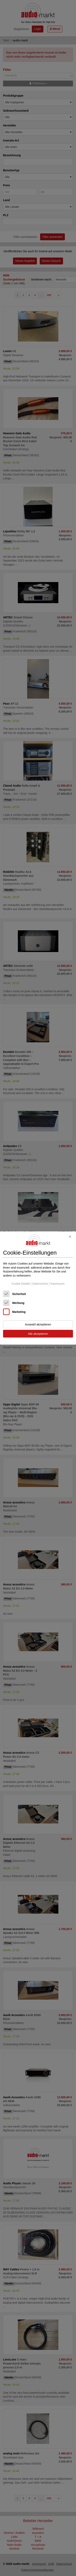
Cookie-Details (21, 1283)
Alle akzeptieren (38, 1333)
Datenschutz (40, 1283)
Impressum (57, 1283)
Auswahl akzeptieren (38, 1324)
